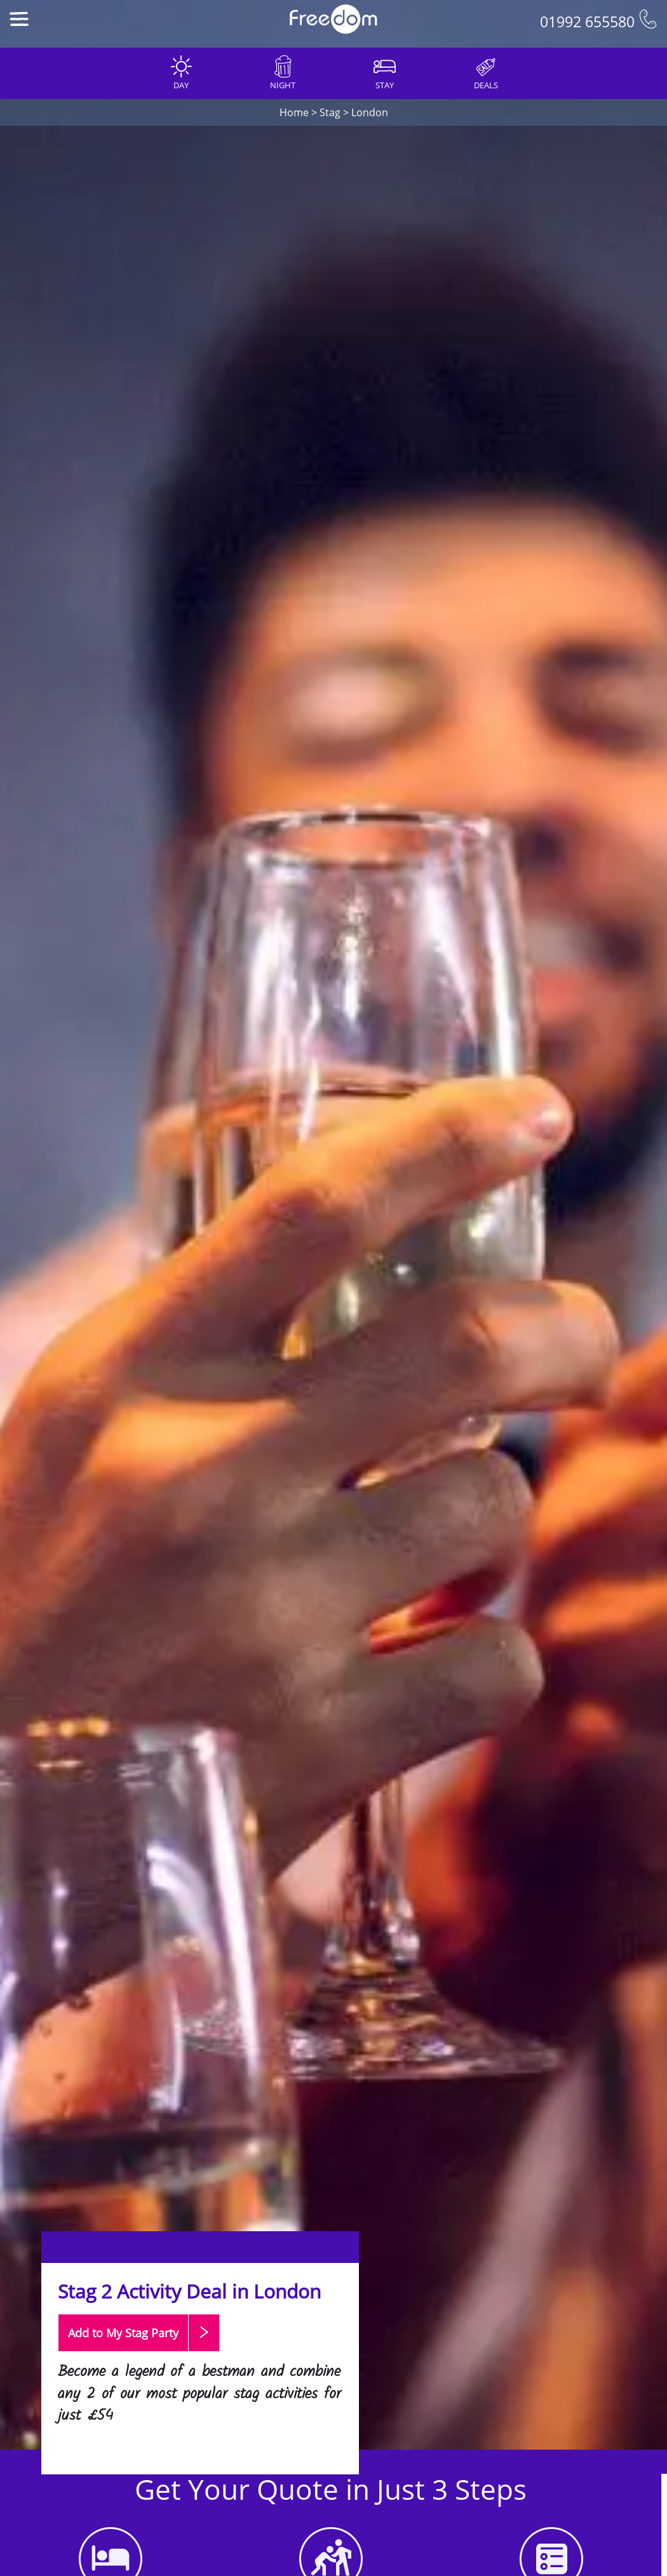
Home (294, 112)
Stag (330, 112)
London (369, 112)
